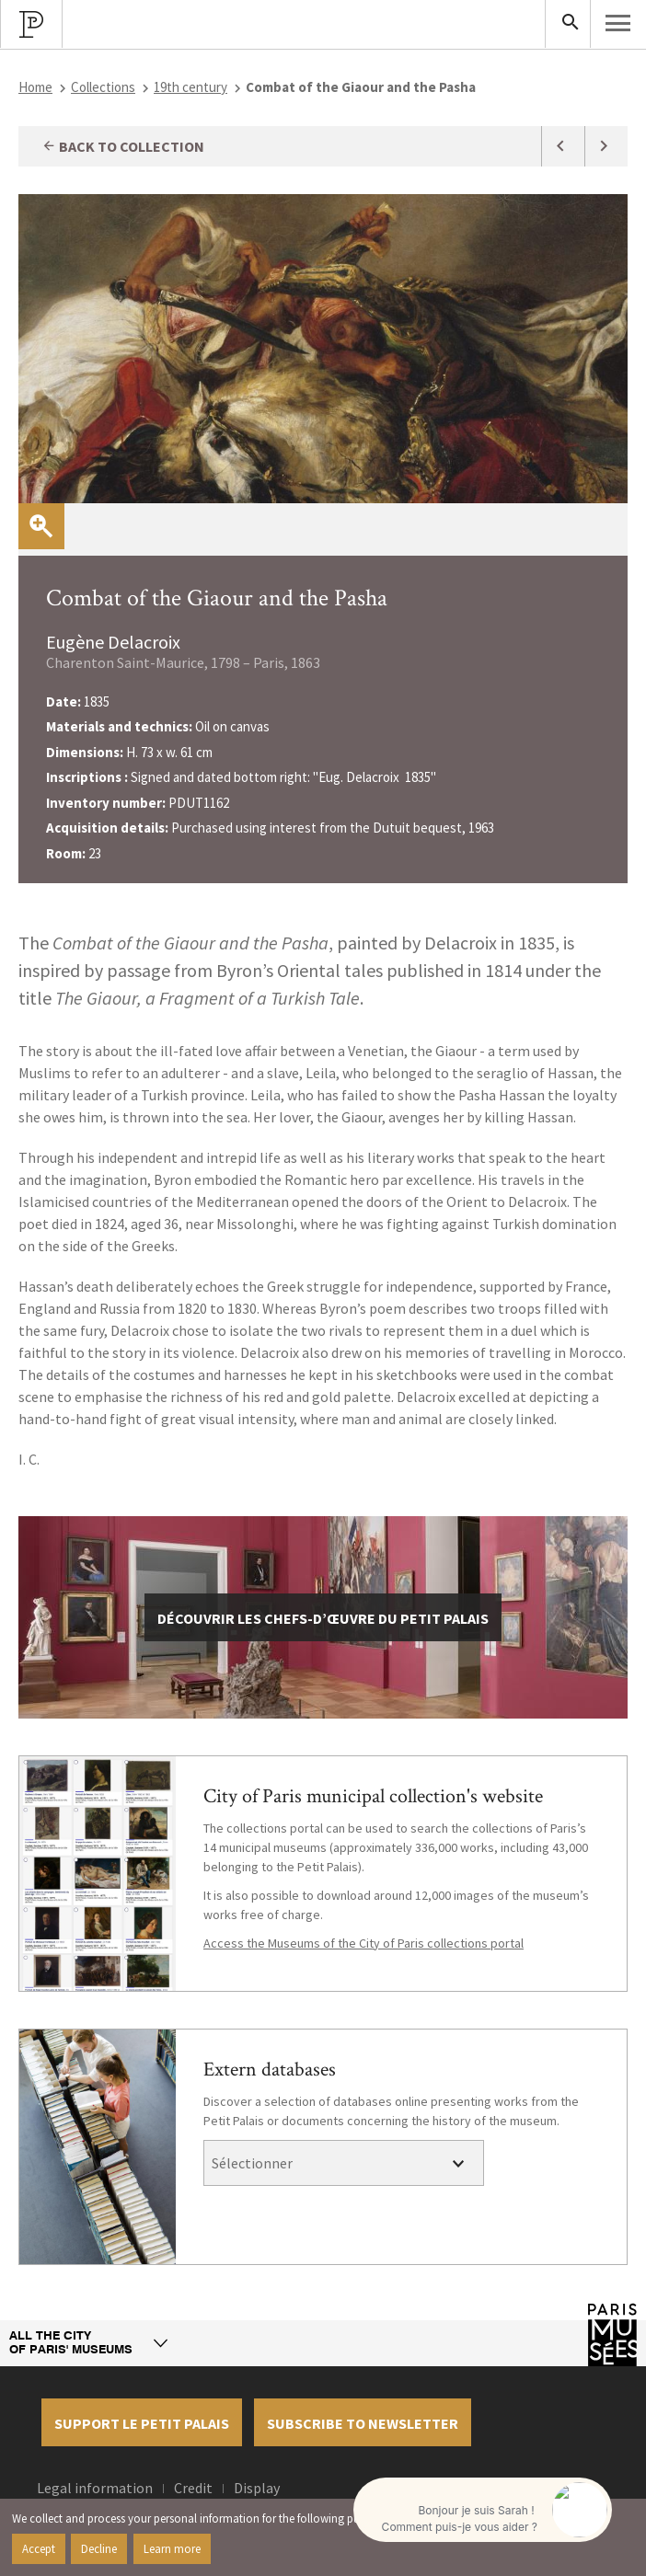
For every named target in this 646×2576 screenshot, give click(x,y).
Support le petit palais (141, 2423)
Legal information (95, 2487)
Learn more (172, 2548)
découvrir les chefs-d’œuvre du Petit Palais (323, 1618)
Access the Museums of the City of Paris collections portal (363, 1943)
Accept (38, 2548)
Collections (103, 87)
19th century (190, 87)
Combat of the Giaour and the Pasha (216, 598)
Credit (193, 2487)
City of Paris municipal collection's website (373, 1796)
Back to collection (122, 146)
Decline (99, 2548)
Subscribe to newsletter (362, 2423)
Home (35, 87)
